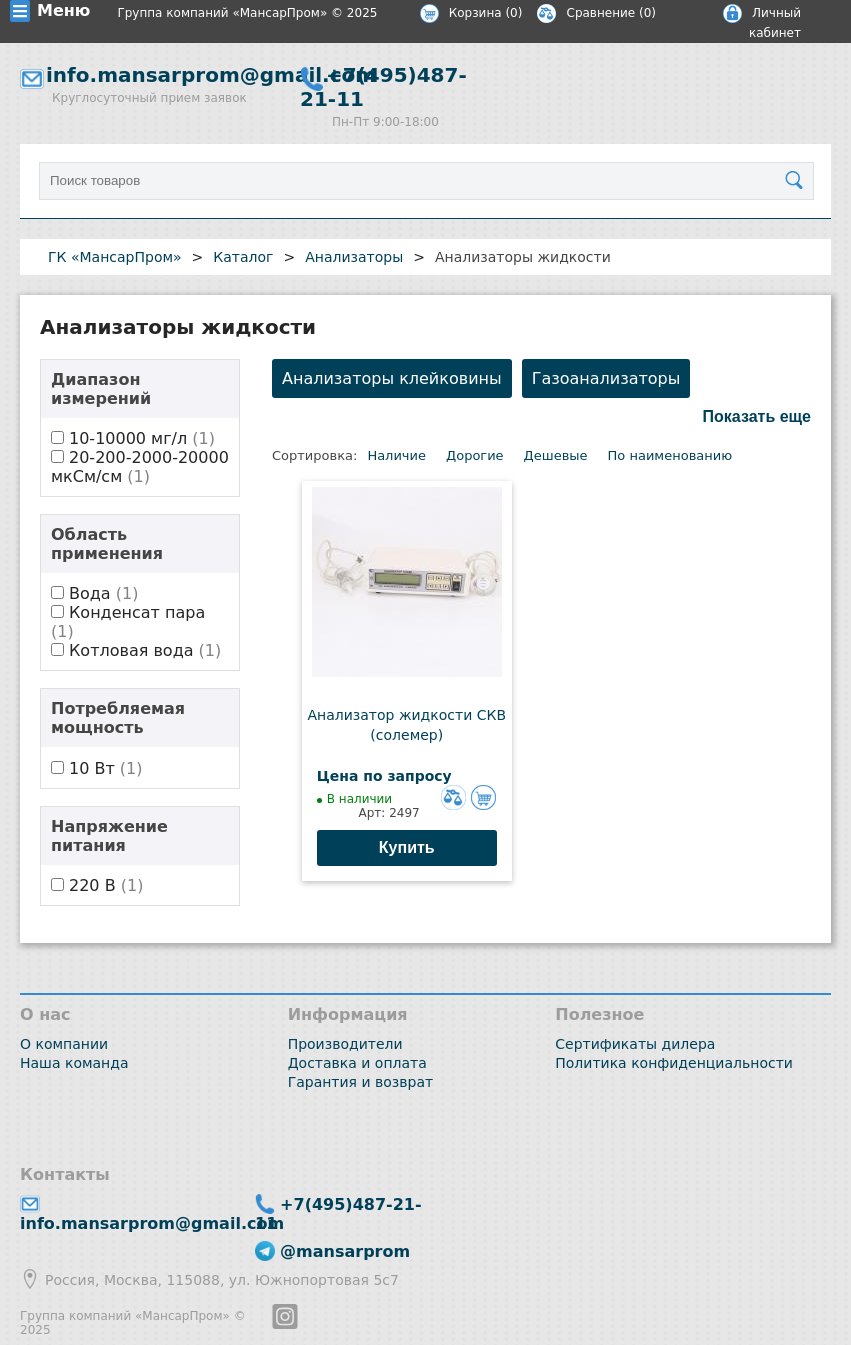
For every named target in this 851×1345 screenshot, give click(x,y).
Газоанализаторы (606, 378)
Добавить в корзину (483, 797)
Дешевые (556, 455)
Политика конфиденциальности (674, 1063)
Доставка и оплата (357, 1063)
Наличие (396, 455)
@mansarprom (345, 1251)
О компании (64, 1044)
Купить (407, 847)
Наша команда (74, 1063)
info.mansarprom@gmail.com (211, 75)
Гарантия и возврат (361, 1082)
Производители (345, 1044)
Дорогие (475, 455)
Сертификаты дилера (635, 1044)
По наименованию (670, 455)
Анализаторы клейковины (392, 378)
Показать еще (757, 416)
